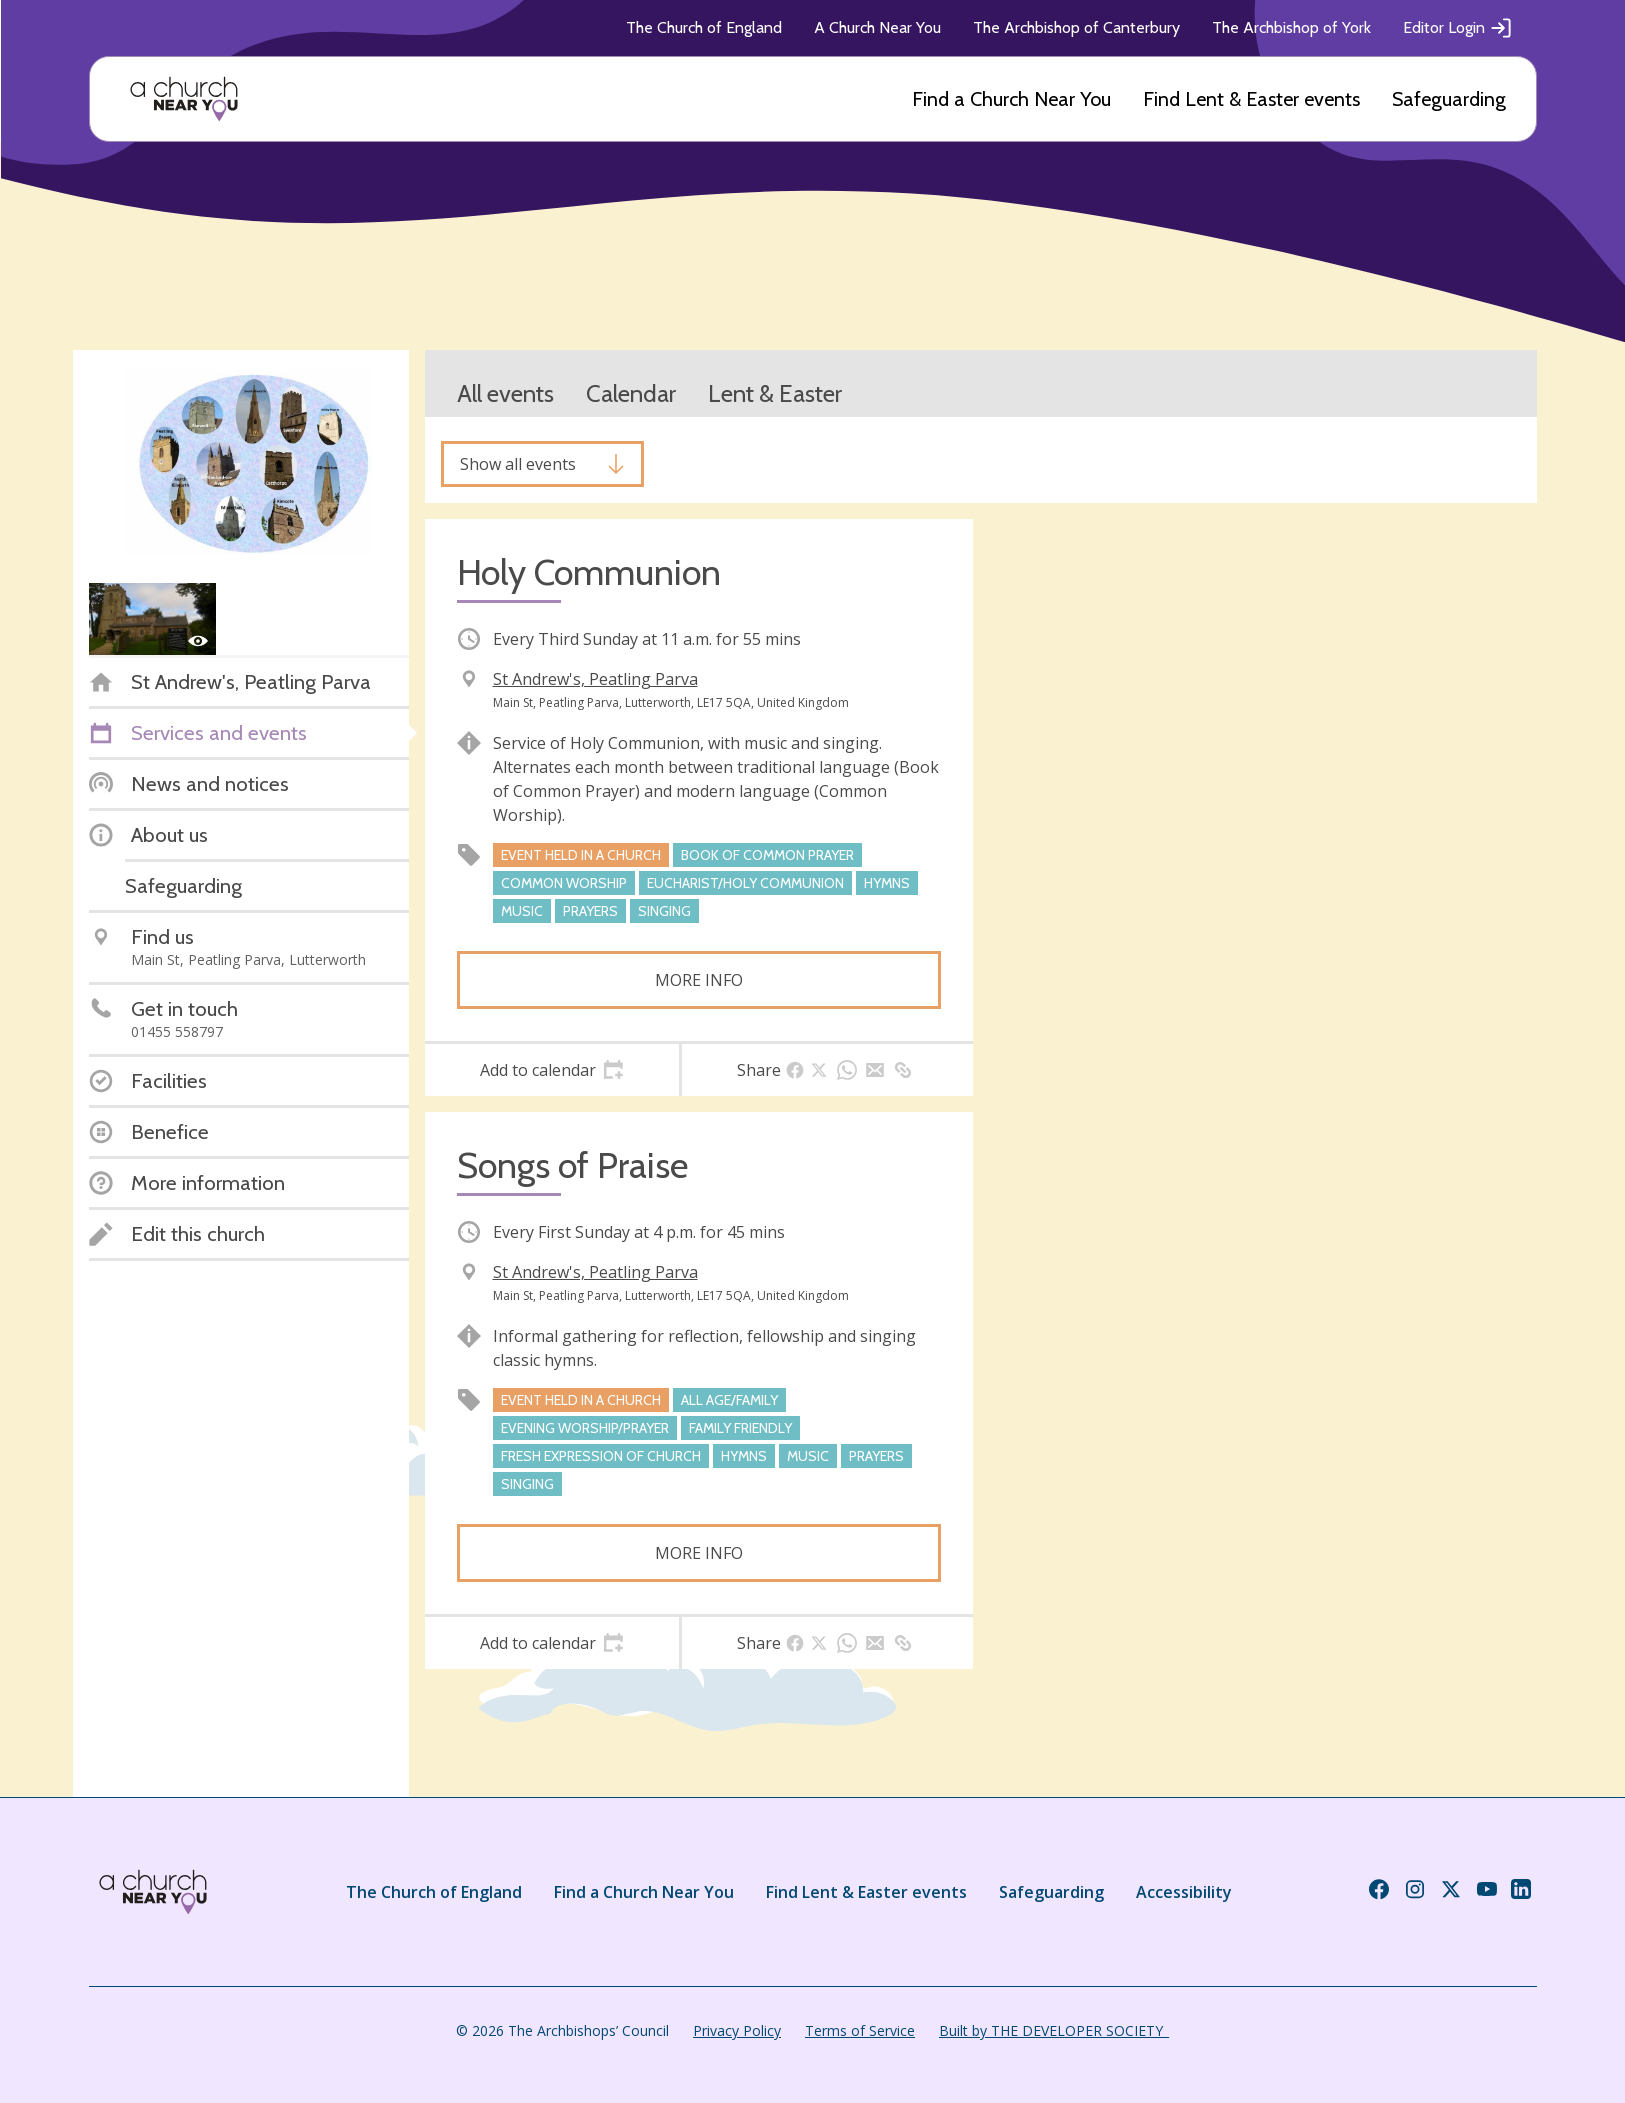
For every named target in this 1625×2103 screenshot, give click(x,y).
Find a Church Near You (1011, 99)
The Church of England (704, 27)
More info (699, 980)
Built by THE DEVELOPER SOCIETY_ (1054, 2030)
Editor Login (1458, 28)
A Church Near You (877, 27)
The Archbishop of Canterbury (1076, 27)
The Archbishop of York (1291, 27)
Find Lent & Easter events (1251, 99)
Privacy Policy (737, 2030)
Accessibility (1184, 1892)
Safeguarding (1449, 99)
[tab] (552, 1070)
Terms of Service (860, 2030)
